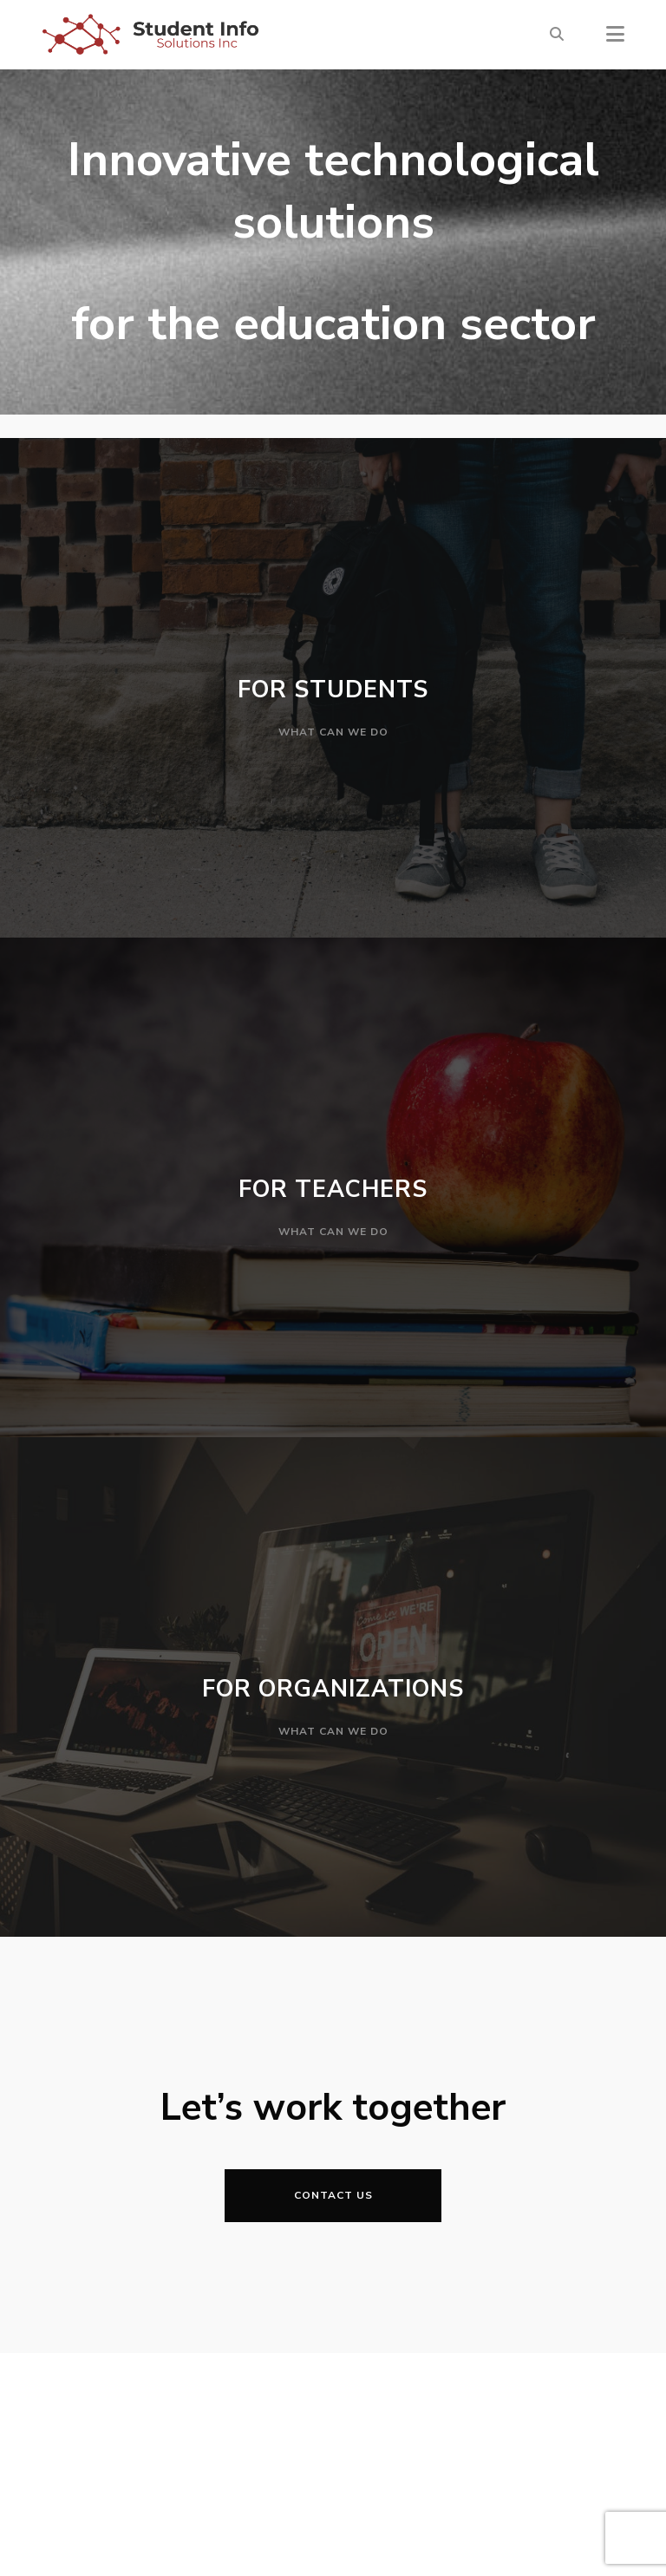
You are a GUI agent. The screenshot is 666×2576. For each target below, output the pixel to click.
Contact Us (333, 2195)
